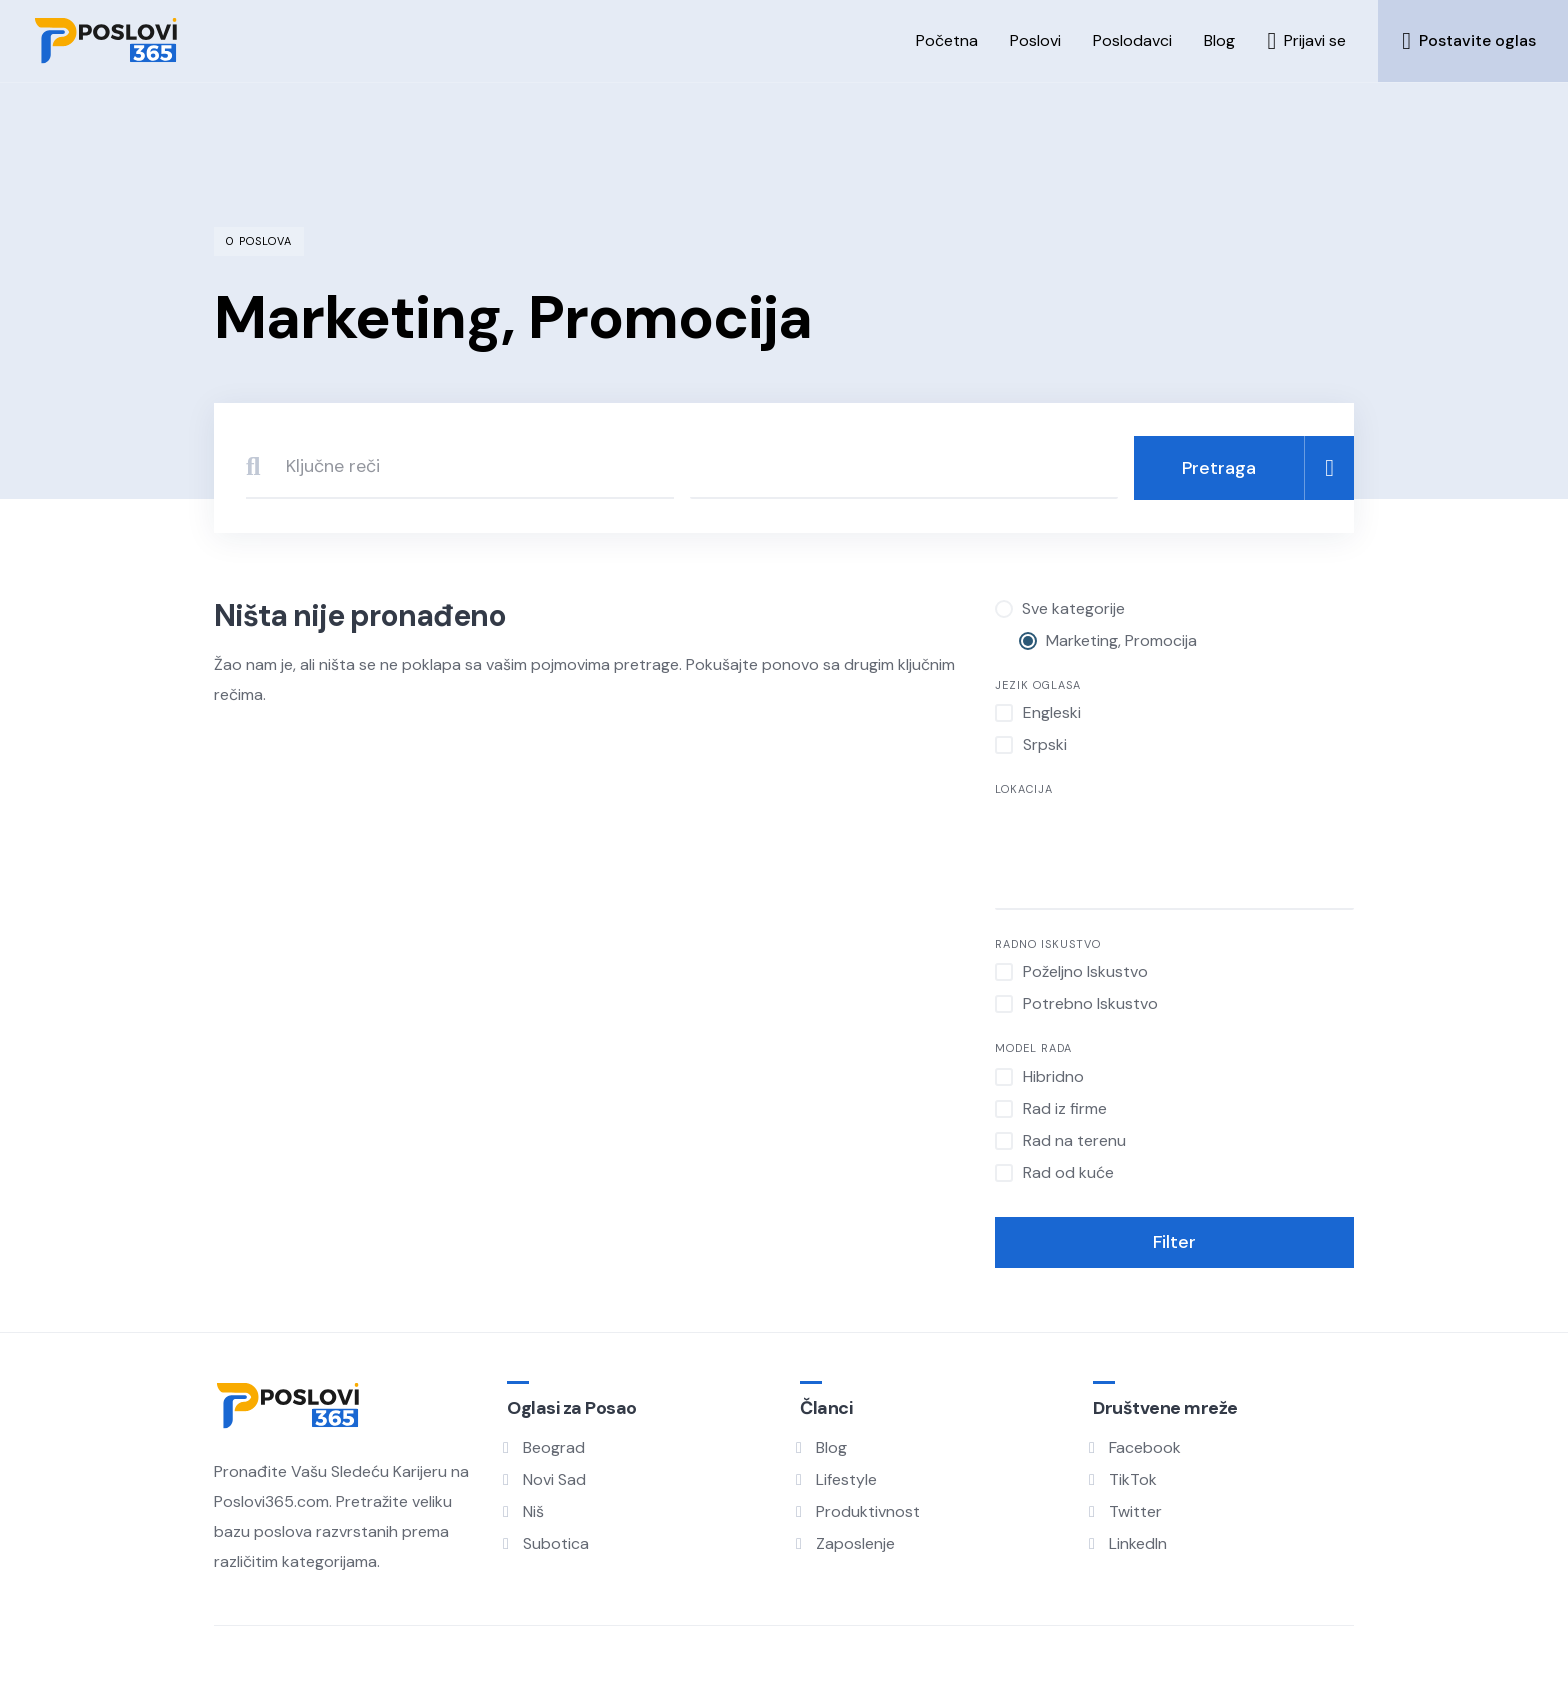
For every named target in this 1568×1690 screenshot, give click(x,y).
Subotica (556, 1543)
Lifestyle (846, 1479)
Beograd (554, 1447)
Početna (947, 40)
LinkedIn (1138, 1543)
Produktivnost (868, 1511)
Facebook (1145, 1447)
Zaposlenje (855, 1543)
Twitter (1135, 1511)
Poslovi (1035, 40)
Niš (533, 1511)
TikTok (1133, 1479)
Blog (1219, 40)
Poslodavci (1132, 40)
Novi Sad (554, 1479)
